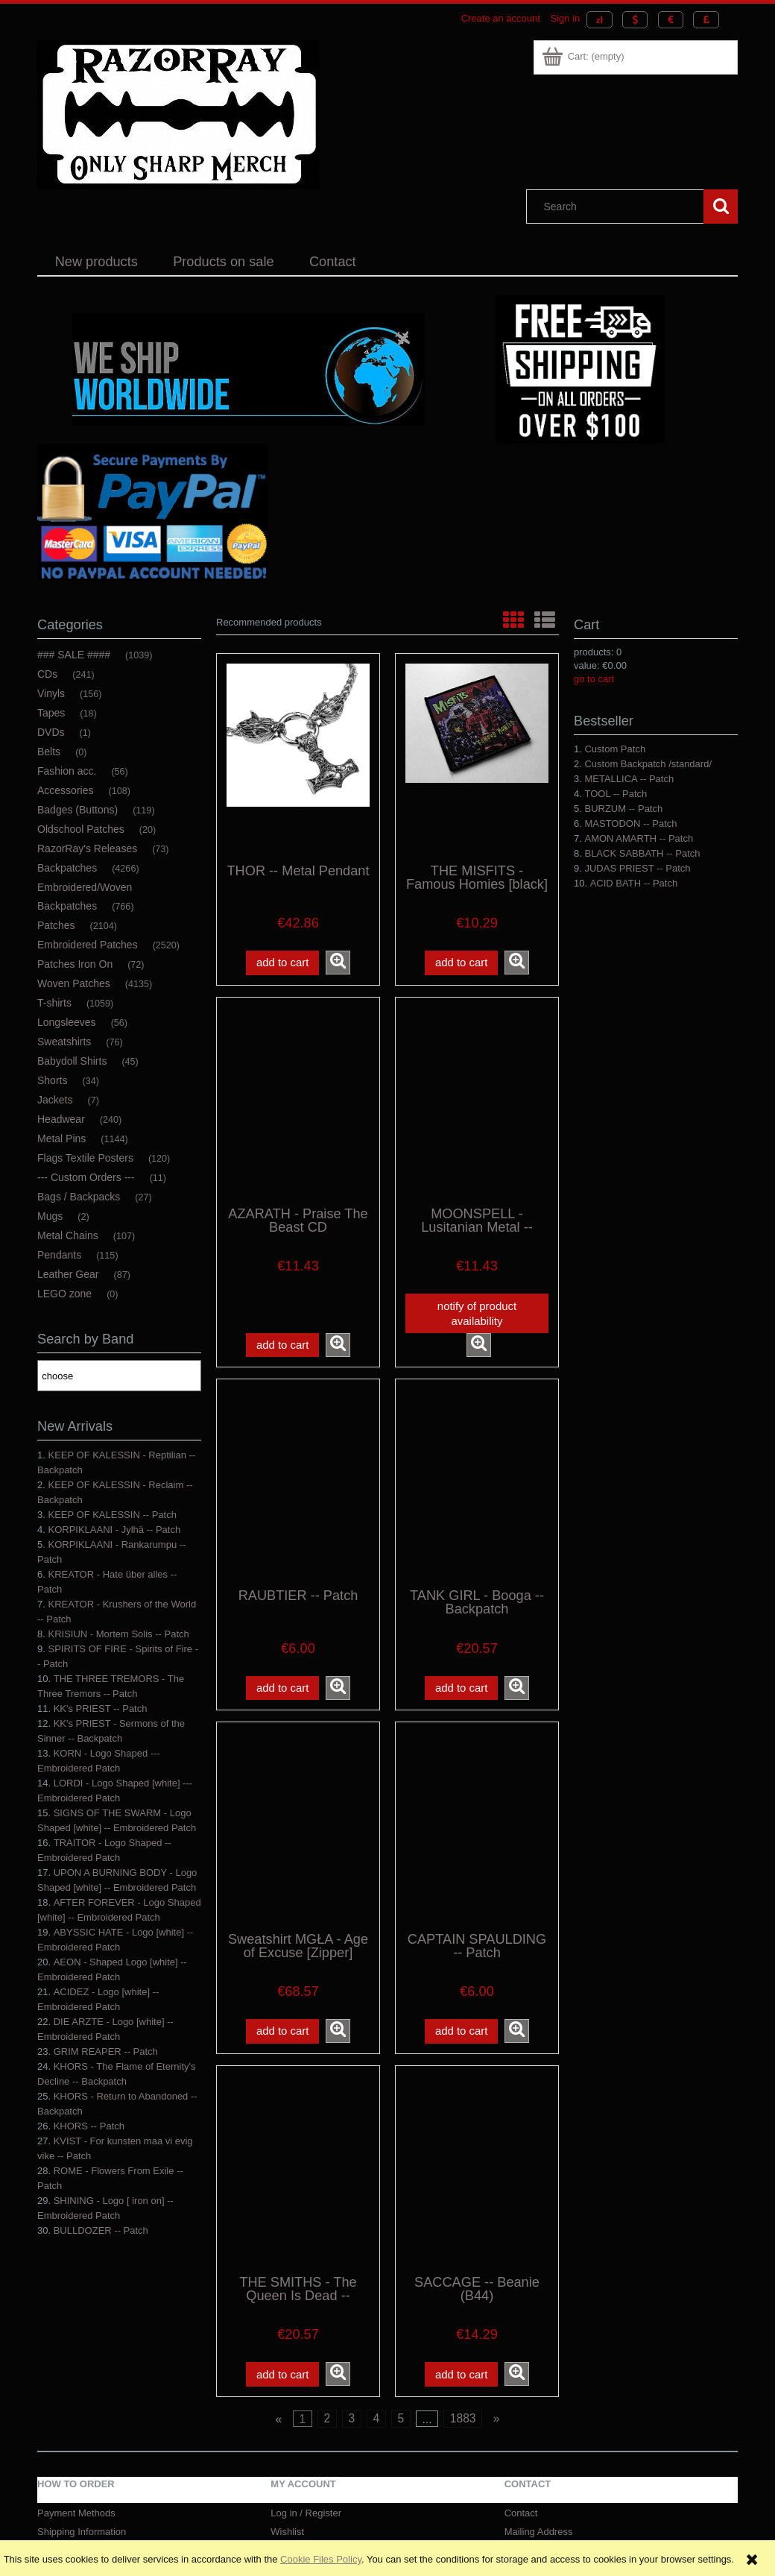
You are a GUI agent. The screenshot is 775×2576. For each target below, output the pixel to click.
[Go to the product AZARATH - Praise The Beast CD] (298, 1100)
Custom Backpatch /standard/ (648, 763)
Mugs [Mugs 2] (50, 1216)
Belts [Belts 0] (48, 752)
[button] (338, 962)
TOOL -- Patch (615, 793)
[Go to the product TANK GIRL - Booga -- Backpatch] (476, 1482)
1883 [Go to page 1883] (463, 2418)
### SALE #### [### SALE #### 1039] (73, 655)
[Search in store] (618, 206)
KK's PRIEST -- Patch (101, 1708)
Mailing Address (538, 2531)
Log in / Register (306, 2513)
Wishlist (287, 2531)
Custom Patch (614, 749)
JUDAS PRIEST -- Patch (637, 868)
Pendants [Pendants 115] (59, 1255)
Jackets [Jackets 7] (54, 1100)
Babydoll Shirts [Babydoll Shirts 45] (72, 1061)
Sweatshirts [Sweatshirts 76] (64, 1042)
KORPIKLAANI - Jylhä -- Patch (114, 1529)
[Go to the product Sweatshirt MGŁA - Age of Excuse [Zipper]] (298, 1825)
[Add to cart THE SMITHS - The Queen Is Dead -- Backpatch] (282, 2374)
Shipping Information (81, 2531)
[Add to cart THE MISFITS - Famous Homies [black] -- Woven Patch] (461, 963)
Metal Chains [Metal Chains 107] (67, 1235)
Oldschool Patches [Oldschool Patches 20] (80, 829)
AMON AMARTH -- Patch (638, 838)
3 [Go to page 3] (351, 2418)
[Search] (720, 206)
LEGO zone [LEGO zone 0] (64, 1294)
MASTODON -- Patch (630, 823)
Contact (521, 2513)
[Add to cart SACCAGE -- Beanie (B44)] (461, 2374)
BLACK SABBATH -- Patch (642, 853)
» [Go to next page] (496, 2418)
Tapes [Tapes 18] (51, 713)
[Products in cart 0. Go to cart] (584, 56)
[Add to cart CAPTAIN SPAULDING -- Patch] (461, 2031)
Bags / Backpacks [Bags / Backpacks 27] (78, 1197)
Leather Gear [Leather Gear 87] (68, 1274)
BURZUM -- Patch (623, 808)
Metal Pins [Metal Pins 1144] (61, 1138)
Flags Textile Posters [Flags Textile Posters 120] (85, 1158)
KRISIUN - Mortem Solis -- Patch (118, 1634)
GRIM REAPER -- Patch (106, 2051)
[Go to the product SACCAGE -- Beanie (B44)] (476, 2169)
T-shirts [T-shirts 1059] (54, 1003)
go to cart (594, 678)
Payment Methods (76, 2513)
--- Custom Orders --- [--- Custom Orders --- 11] (86, 1177)
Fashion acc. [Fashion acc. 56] (66, 771)
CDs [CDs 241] (47, 674)
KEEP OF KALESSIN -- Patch (112, 1514)
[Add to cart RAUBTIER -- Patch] (282, 1688)
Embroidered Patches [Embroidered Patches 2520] (87, 945)
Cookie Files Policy (320, 2559)
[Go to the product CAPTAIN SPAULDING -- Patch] (476, 1825)
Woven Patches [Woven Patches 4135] (73, 983)
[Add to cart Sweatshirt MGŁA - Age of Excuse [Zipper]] (282, 2031)
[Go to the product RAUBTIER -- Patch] (298, 1482)
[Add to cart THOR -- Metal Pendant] (282, 963)
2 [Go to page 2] (326, 2418)
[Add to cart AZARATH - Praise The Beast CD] (282, 1345)
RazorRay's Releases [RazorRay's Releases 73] (87, 848)
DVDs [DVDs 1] (51, 732)
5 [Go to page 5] (400, 2418)
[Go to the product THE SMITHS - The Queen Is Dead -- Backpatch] (298, 2169)
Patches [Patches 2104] (56, 925)
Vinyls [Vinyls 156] (51, 693)
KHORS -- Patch (89, 2126)
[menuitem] (96, 262)
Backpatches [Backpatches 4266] (67, 868)
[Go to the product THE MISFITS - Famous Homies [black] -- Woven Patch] (476, 757)
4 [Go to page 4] (376, 2418)
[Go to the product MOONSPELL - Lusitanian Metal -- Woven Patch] (476, 1100)
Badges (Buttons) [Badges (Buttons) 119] (77, 810)
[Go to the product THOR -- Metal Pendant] (298, 757)
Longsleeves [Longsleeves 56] (66, 1022)
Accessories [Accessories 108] (65, 790)
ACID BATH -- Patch (634, 883)
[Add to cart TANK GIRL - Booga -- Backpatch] (461, 1688)
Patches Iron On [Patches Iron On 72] (75, 964)
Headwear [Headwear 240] (61, 1119)
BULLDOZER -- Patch (101, 2230)
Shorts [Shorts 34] (52, 1080)
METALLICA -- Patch (629, 778)
